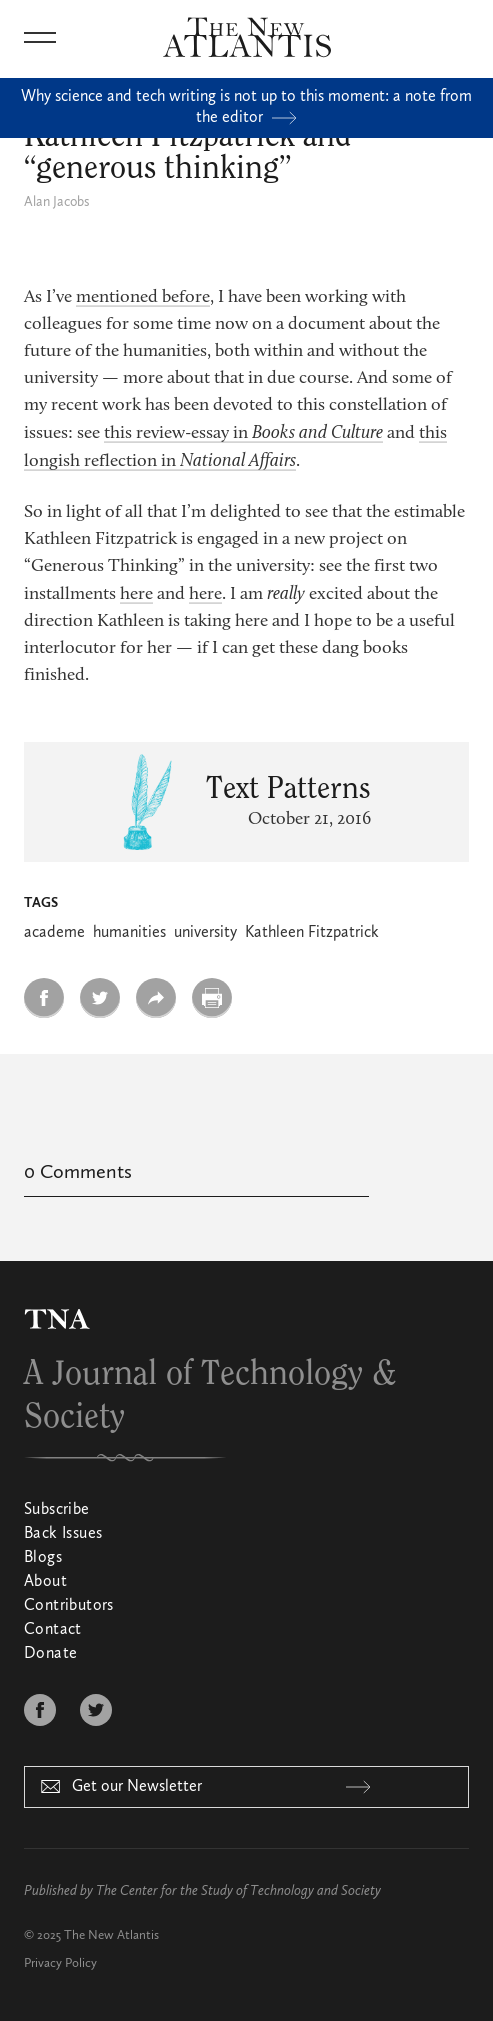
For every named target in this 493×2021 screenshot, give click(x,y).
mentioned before (143, 298)
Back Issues (63, 1534)
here (136, 595)
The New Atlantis (111, 1935)
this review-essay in (243, 434)
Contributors (69, 1606)
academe (54, 933)
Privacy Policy (60, 1963)
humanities (129, 933)
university (205, 933)
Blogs (43, 1558)
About (45, 1582)
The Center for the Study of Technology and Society (238, 1891)
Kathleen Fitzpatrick (312, 933)
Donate (50, 1654)
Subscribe (57, 1510)
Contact (53, 1630)
